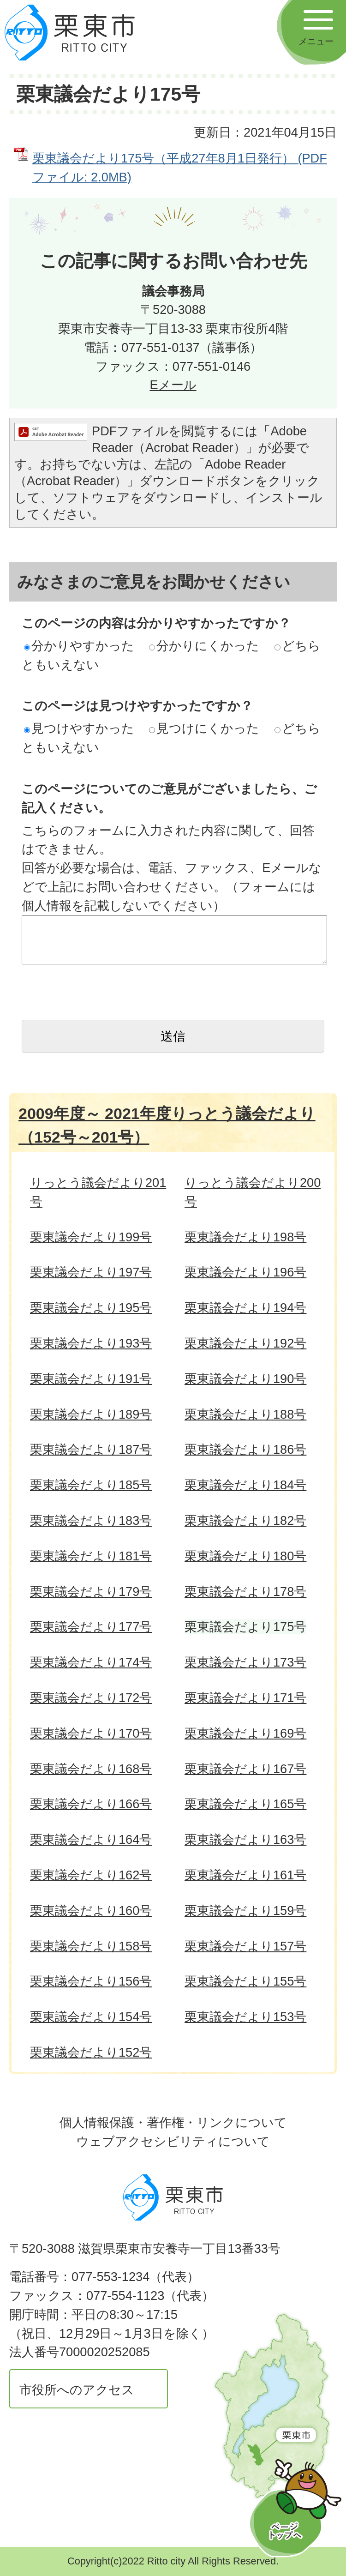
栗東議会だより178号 (245, 1591)
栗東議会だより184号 (245, 1485)
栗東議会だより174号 (91, 1662)
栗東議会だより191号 (91, 1379)
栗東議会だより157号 (245, 1946)
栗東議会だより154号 (91, 2017)
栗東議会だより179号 (91, 1591)
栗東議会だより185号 (91, 1485)
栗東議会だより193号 (91, 1343)
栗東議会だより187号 (91, 1449)
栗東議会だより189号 (91, 1414)
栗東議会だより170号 (91, 1733)
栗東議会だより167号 (245, 1769)
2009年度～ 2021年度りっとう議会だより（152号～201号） (167, 1125)
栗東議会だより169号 (245, 1733)
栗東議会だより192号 (245, 1343)
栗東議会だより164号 (91, 1839)
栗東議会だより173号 (245, 1662)
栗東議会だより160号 (91, 1910)
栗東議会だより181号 (91, 1556)
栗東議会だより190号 (245, 1379)
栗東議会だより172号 (91, 1698)
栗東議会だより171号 (245, 1698)
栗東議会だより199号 (91, 1237)
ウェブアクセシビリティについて (173, 2141)
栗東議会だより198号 (245, 1237)
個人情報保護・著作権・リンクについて (173, 2122)
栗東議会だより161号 (245, 1875)
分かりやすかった (79, 645)
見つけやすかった (79, 728)
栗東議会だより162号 (91, 1875)
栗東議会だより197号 (91, 1272)
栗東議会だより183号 (91, 1520)
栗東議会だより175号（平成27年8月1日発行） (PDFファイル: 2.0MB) (179, 167)
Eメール (172, 385)
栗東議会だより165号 (245, 1804)
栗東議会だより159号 (245, 1910)
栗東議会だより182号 (245, 1520)
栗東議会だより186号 (245, 1449)
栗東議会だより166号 (91, 1804)
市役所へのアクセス (76, 2390)
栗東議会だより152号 (91, 2052)
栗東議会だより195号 (91, 1307)
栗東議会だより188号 (245, 1414)
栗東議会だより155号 (245, 1981)
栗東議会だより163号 (245, 1839)
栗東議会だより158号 (91, 1946)
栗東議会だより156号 (91, 1981)
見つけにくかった (204, 728)
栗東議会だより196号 (245, 1272)
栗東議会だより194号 (245, 1307)
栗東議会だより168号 (91, 1769)
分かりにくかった (204, 645)
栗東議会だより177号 (91, 1626)
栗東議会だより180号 (245, 1556)
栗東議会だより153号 (245, 2017)
